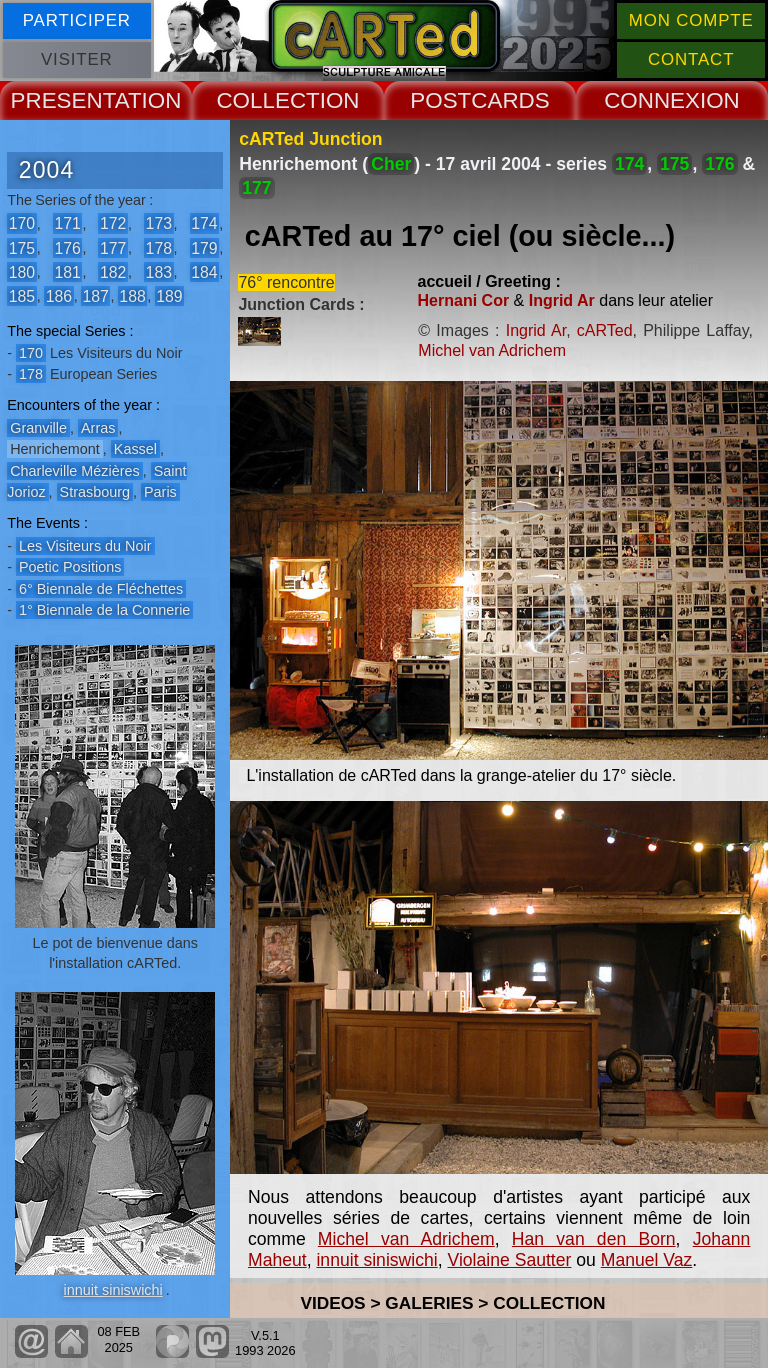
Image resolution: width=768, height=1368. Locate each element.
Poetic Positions (70, 567)
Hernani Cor (464, 300)
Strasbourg (95, 492)
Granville (38, 428)
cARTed (605, 330)
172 (113, 223)
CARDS (510, 100)
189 (169, 295)
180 (22, 271)
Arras (98, 428)
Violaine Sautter (509, 1260)
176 (67, 247)
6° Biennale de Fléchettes (101, 589)
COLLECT (267, 100)
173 (159, 223)
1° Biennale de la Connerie (104, 610)
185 (22, 295)
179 (204, 247)
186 (59, 295)
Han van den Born (594, 1239)
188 (132, 295)
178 (159, 247)
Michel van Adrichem (492, 350)
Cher (391, 164)
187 (95, 295)
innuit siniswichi (113, 1290)
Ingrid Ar (562, 300)
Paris (160, 492)
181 (67, 271)
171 (67, 223)
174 (204, 223)
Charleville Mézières (75, 471)
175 (22, 247)
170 (22, 223)
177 (113, 247)
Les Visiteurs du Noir (85, 546)
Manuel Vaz (647, 1260)
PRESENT (63, 100)
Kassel (135, 449)
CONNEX (652, 100)
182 (113, 271)
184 (204, 271)
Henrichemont (55, 449)
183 (159, 271)
